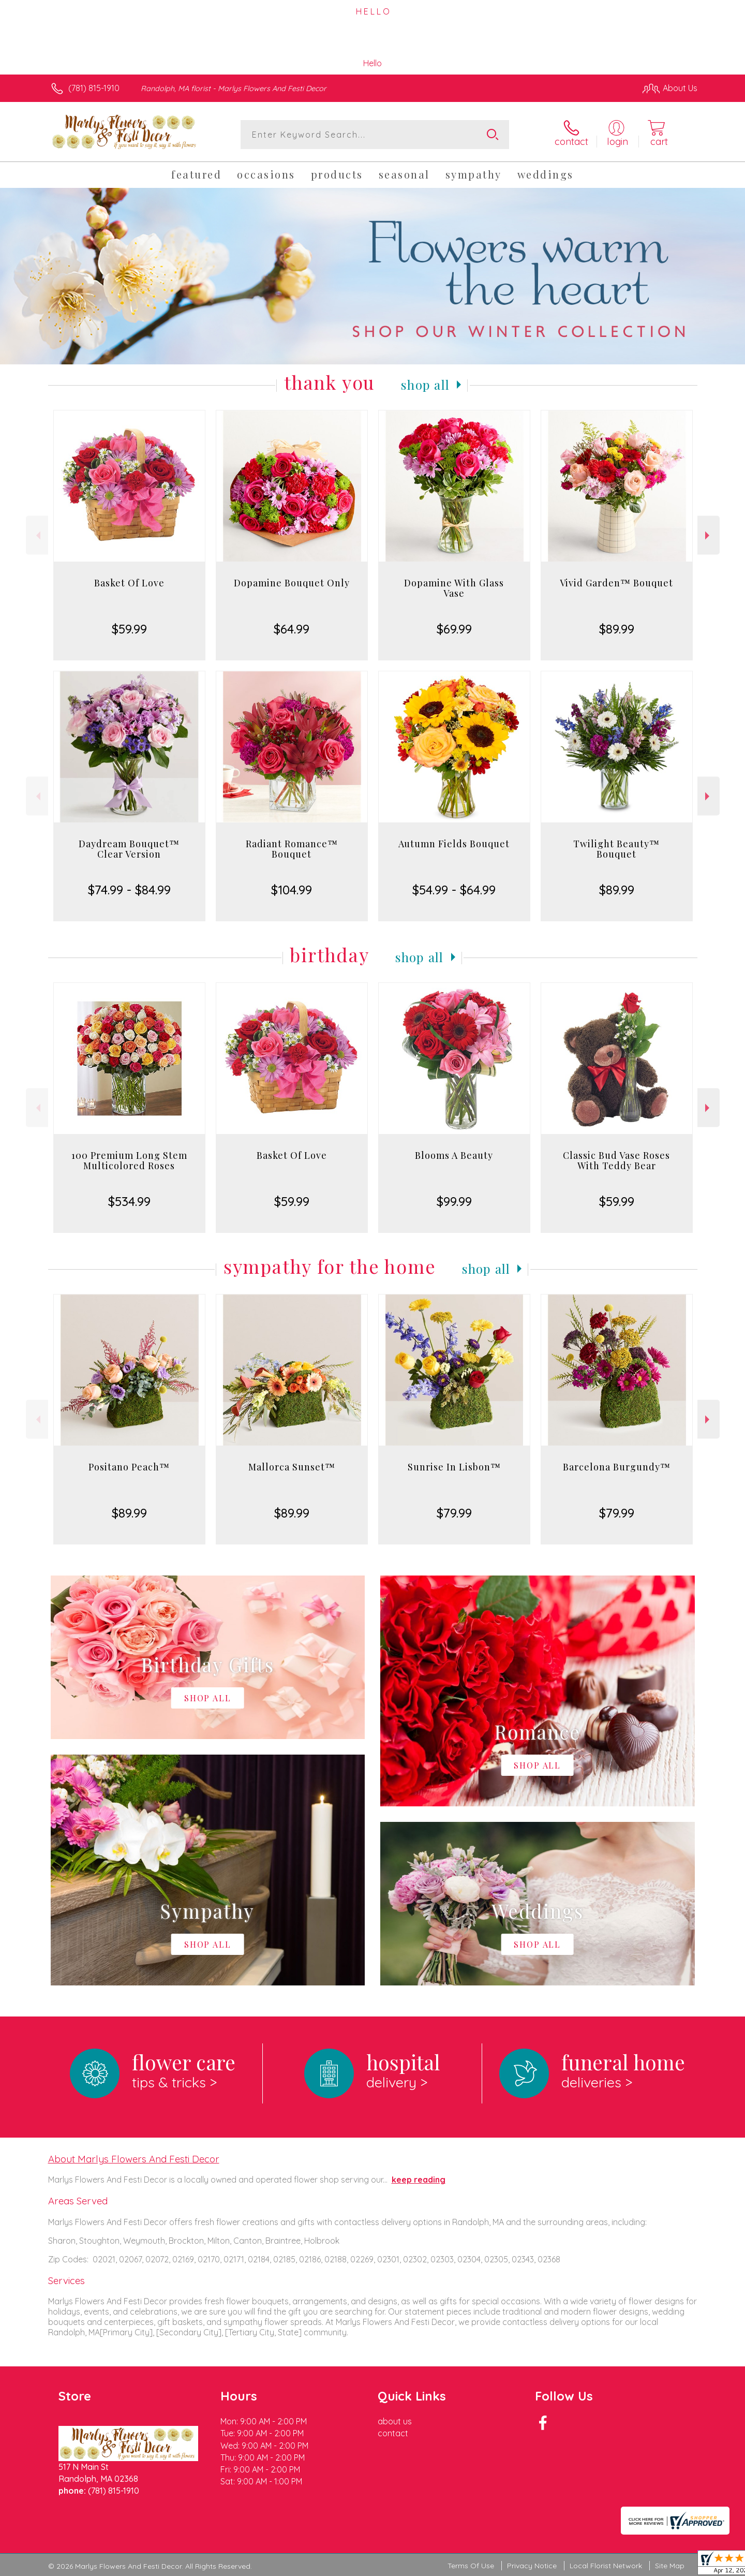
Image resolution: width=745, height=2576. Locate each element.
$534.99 (129, 1201)
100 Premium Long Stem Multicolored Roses (129, 1160)
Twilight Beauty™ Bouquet (616, 848)
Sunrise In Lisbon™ (454, 1467)
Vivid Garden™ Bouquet (616, 583)
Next (708, 535)
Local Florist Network (606, 2565)
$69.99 (454, 629)
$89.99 (616, 629)
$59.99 (129, 629)
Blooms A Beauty (454, 1155)
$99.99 (454, 1201)
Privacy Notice (532, 2565)
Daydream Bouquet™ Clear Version (129, 848)
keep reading (418, 2179)
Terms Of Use (471, 2565)
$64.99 (291, 629)
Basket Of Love (129, 583)
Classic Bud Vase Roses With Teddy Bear (616, 1160)
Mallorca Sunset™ (291, 1467)
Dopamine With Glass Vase (454, 588)
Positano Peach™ (129, 1467)
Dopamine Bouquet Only (292, 583)
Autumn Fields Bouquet (454, 843)
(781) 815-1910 (94, 88)
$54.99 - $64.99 (454, 889)
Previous (37, 535)
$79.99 (454, 1513)
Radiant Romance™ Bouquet (292, 848)
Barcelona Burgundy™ (617, 1467)
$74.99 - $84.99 (129, 889)
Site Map (669, 2565)
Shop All (425, 384)
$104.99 (291, 889)
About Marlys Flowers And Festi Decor (133, 2159)
